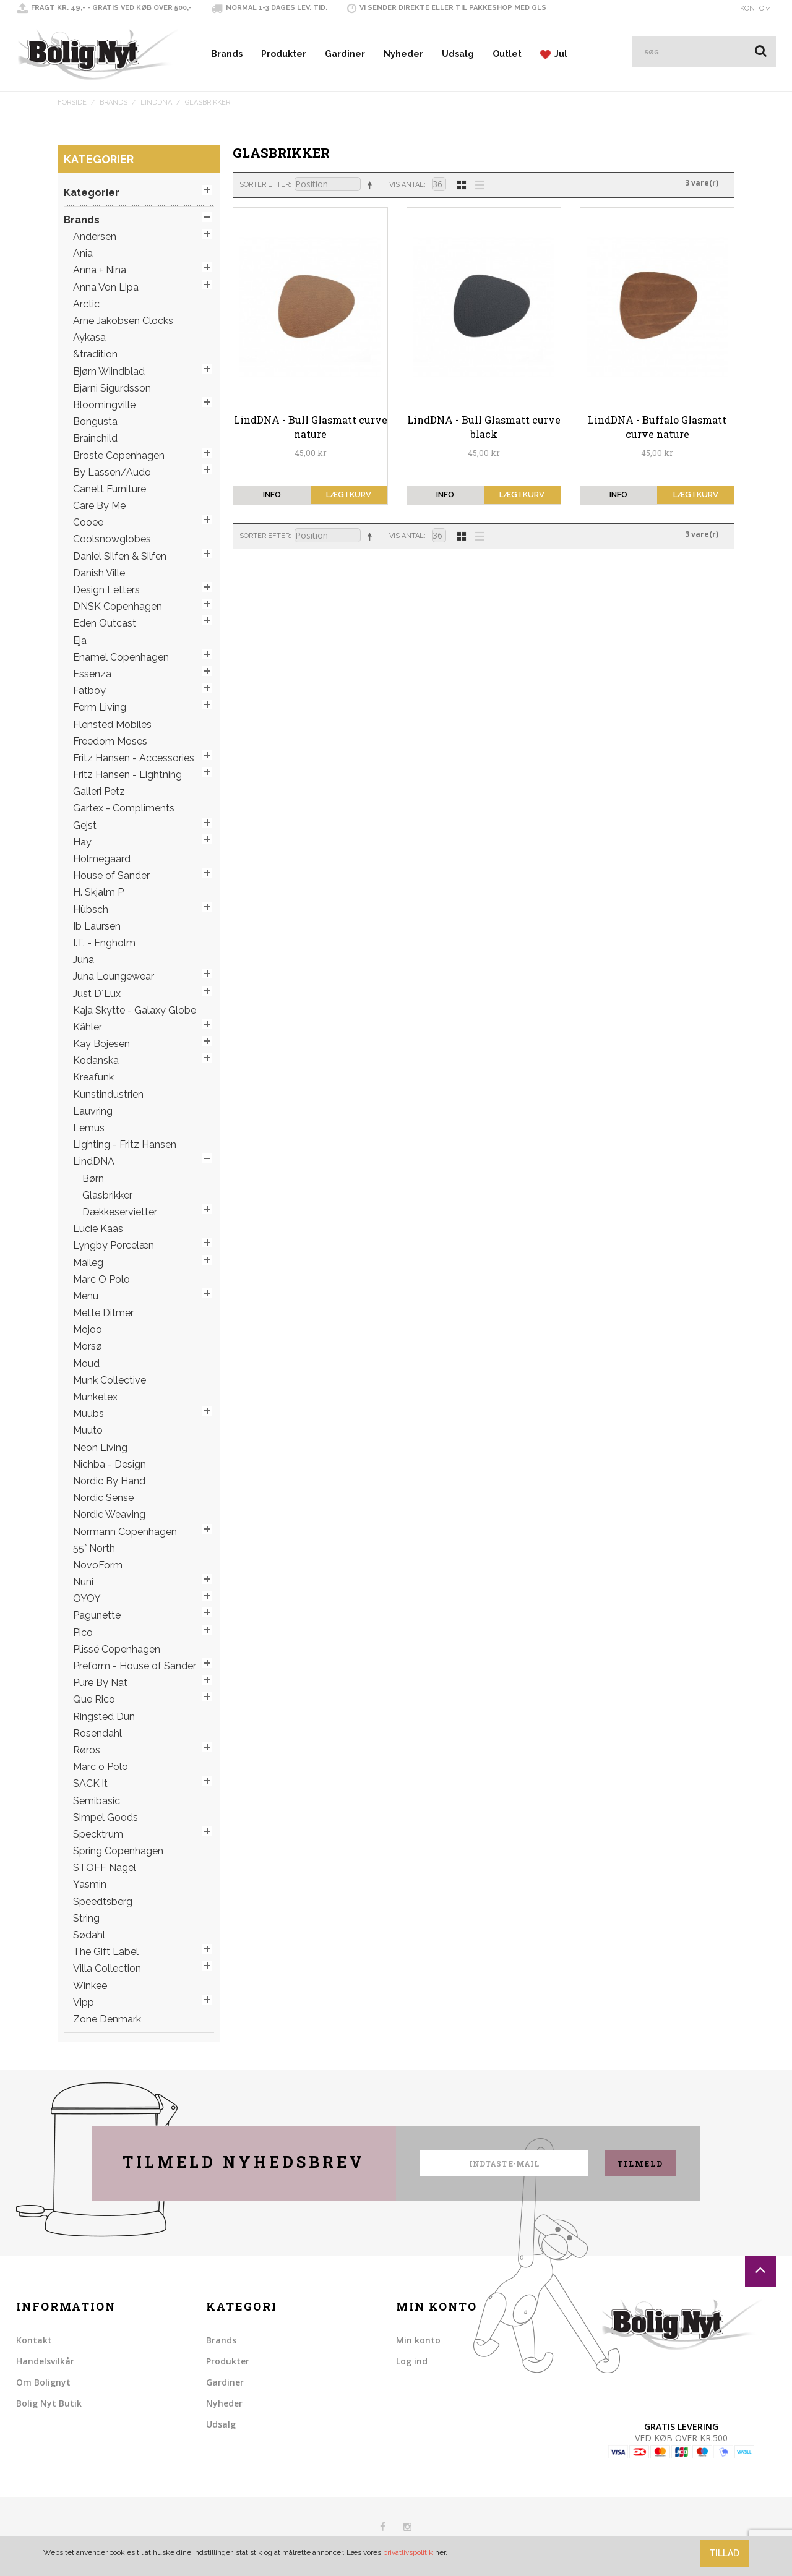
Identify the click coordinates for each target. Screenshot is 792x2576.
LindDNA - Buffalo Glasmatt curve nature (657, 426)
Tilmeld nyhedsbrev (244, 2162)
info (272, 494)
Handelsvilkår (45, 2361)
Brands (227, 54)
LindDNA (156, 102)
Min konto (418, 2340)
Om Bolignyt (43, 2382)
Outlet (507, 54)
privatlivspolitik (408, 2552)
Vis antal (406, 185)
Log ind (412, 2361)
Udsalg (458, 54)
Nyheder (403, 54)
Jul (553, 54)
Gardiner (345, 54)
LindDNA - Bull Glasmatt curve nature (310, 426)
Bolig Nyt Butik (49, 2403)
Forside (72, 102)
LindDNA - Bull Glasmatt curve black (484, 426)
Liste (476, 184)
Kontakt (34, 2340)
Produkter (283, 54)
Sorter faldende (372, 185)
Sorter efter (264, 185)
